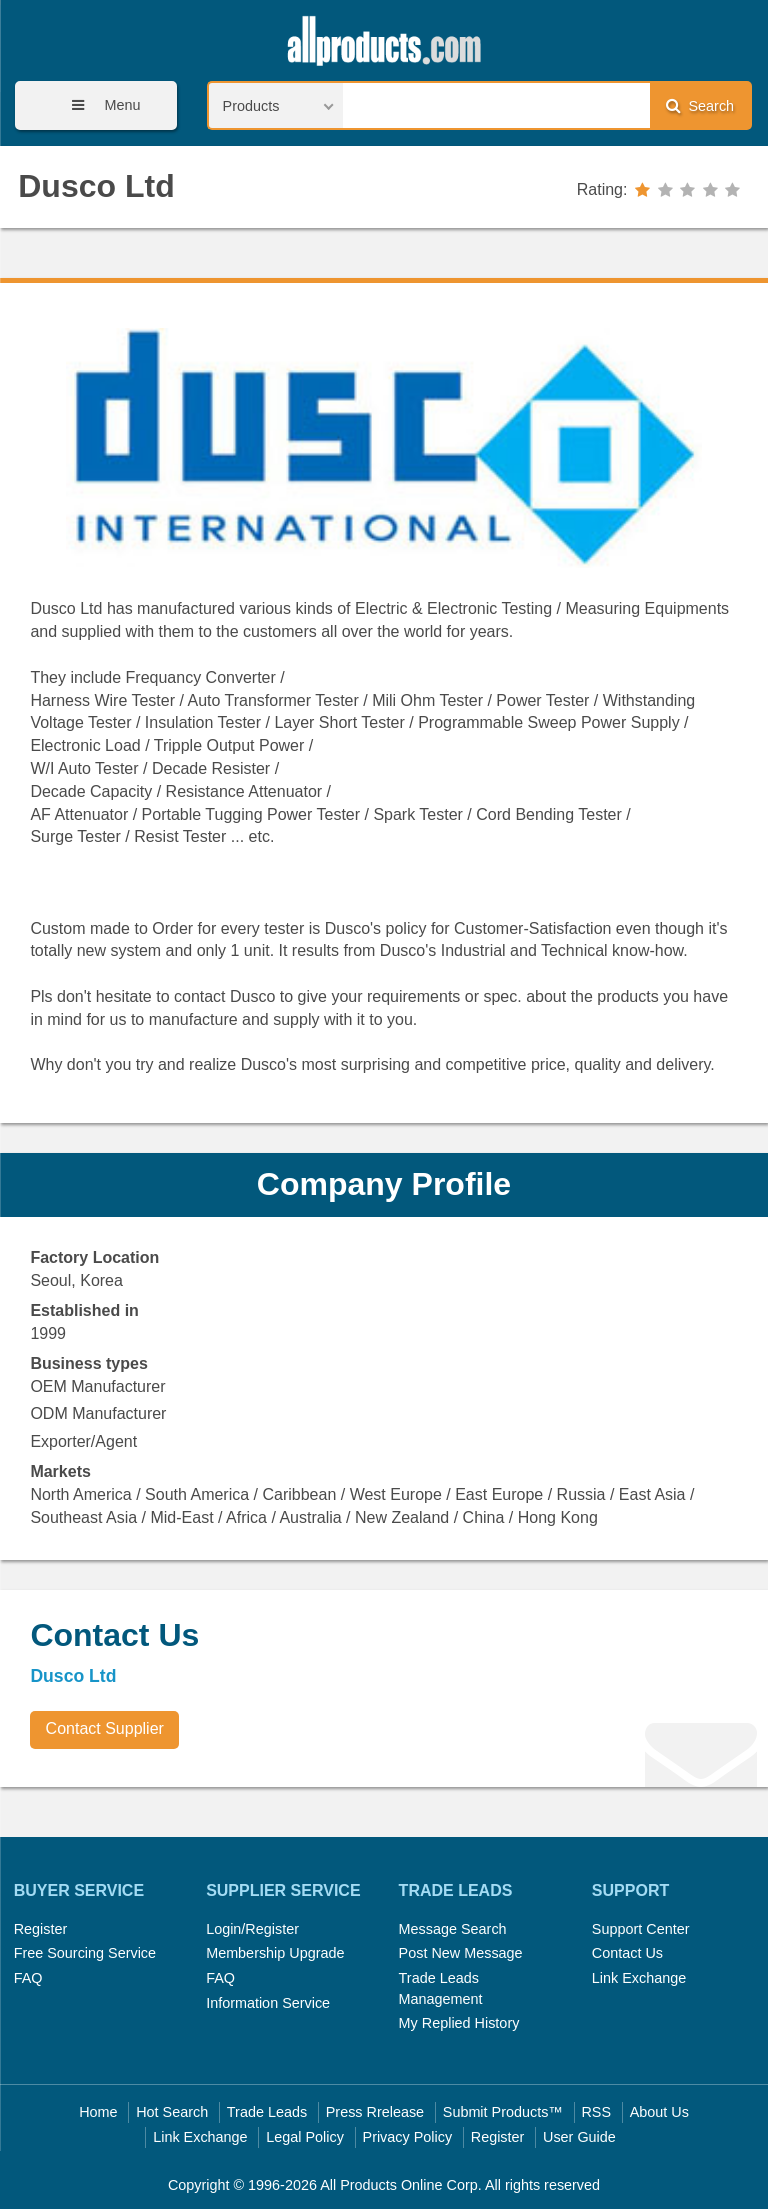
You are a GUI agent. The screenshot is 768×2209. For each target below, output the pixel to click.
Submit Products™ (503, 2112)
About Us (659, 2112)
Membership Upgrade (275, 1953)
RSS (596, 2112)
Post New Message (461, 1953)
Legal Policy (305, 2137)
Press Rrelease (375, 2112)
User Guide (579, 2137)
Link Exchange (639, 1978)
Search (700, 105)
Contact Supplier (105, 1728)
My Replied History (459, 2023)
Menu (99, 105)
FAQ (28, 1978)
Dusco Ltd (96, 186)
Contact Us (627, 1953)
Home (98, 2112)
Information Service (268, 2003)
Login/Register (252, 1929)
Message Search (453, 1929)
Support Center (641, 1929)
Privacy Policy (408, 2137)
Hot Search (172, 2112)
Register (41, 1929)
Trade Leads (267, 2112)
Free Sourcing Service (85, 1953)
